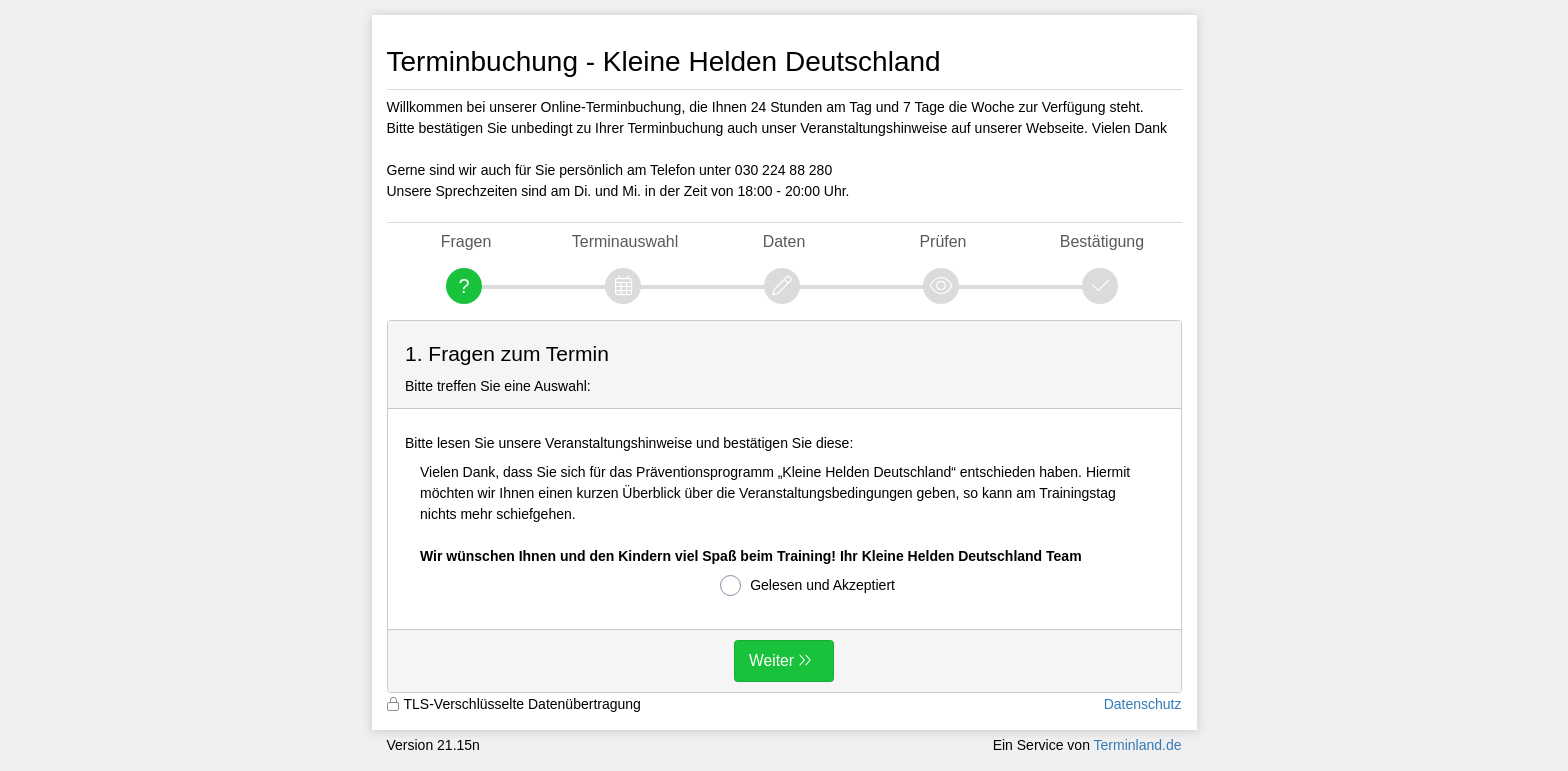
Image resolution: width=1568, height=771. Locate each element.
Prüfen (942, 241)
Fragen (466, 241)
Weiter (771, 660)
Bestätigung (1102, 241)
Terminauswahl (625, 241)
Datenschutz (1143, 704)
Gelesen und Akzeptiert (807, 585)
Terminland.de (1138, 745)
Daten (784, 241)
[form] (784, 507)
